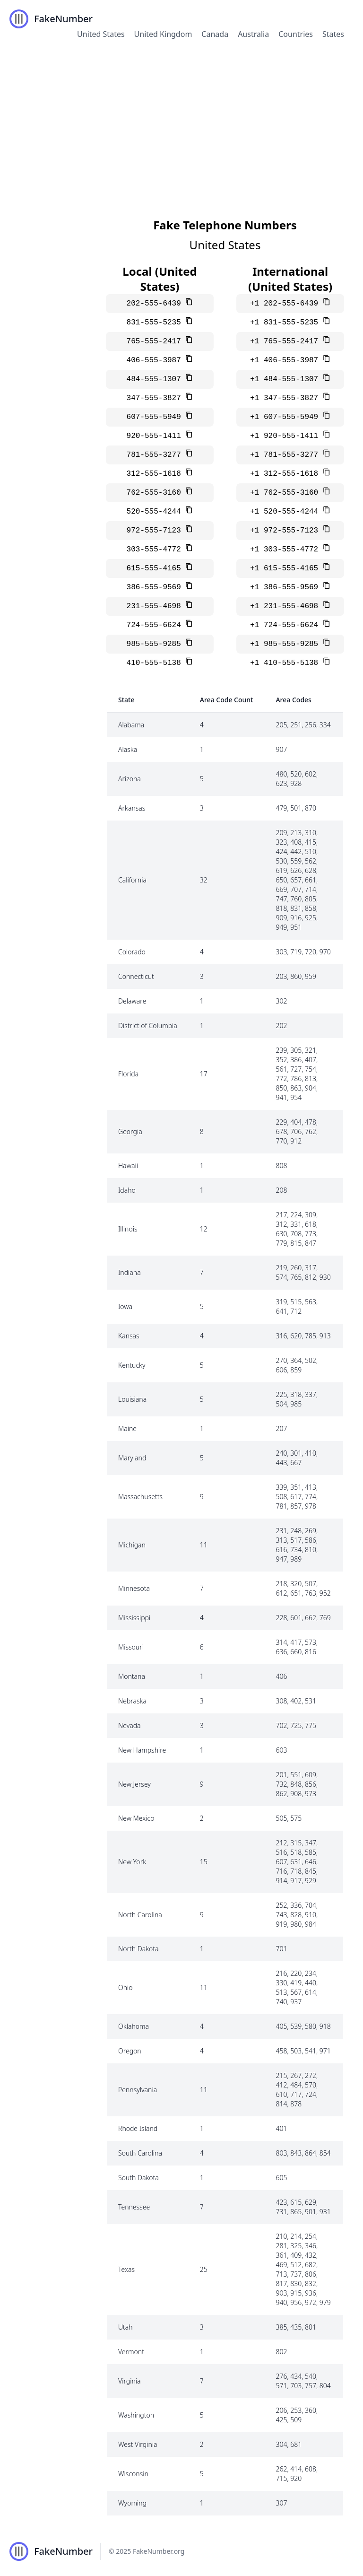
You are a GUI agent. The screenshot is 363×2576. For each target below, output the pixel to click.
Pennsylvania (137, 2089)
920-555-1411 (156, 436)
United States (101, 34)
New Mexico (136, 1818)
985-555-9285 (156, 644)
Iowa (125, 1306)
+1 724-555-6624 (286, 625)
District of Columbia (147, 1025)
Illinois (128, 1228)
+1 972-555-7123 (286, 530)
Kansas (128, 1335)
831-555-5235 (156, 322)
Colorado (132, 951)
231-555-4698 (156, 606)
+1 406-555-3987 (286, 360)
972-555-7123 (156, 530)
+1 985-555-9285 (286, 644)
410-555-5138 (156, 663)
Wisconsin (133, 2473)
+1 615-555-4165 (286, 568)
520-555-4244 (156, 511)
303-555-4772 (156, 549)
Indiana (129, 1272)
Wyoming (132, 2502)
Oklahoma (133, 2026)
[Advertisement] (181, 120)
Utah (125, 2327)
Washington (136, 2414)
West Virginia (137, 2444)
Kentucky (132, 1365)
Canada (214, 34)
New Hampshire (142, 1750)
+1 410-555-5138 (286, 663)
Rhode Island (137, 2128)
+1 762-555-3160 (286, 493)
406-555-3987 (156, 360)
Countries (295, 34)
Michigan (132, 1544)
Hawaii (128, 1165)
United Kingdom (163, 34)
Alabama (131, 724)
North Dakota (138, 1948)
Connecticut (136, 976)
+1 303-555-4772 (286, 549)
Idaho (127, 1190)
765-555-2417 (156, 341)
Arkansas (131, 807)
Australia (253, 34)
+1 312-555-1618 (286, 474)
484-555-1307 (156, 379)
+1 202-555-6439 (286, 303)
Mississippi (134, 1617)
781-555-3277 (156, 455)
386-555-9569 (156, 587)
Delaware (132, 1000)
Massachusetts (140, 1496)
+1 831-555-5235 (286, 322)
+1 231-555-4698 (286, 606)
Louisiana (132, 1399)
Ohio (125, 1987)
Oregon (129, 2050)
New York (132, 1861)
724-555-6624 (156, 625)
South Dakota (138, 2177)
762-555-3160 (156, 493)
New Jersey (134, 1784)
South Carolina (140, 2152)
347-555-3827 (156, 398)
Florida (128, 1073)
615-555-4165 (156, 568)
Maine (127, 1428)
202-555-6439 (156, 303)
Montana (131, 1676)
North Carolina (140, 1914)
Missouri (131, 1646)
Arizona (129, 778)
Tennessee (134, 2206)
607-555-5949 (156, 417)
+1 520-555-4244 (286, 511)
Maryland (132, 1457)
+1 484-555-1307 (286, 379)
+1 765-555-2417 (286, 341)
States (333, 34)
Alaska (127, 749)
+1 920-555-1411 (286, 436)
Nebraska (132, 1700)
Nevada (129, 1725)
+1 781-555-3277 (286, 455)
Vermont (131, 2351)
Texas (126, 2269)
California (132, 879)
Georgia (130, 1131)
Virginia (129, 2380)
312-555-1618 (156, 474)
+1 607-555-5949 (286, 417)
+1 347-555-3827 (286, 398)
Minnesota (134, 1588)
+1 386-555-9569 (286, 587)
